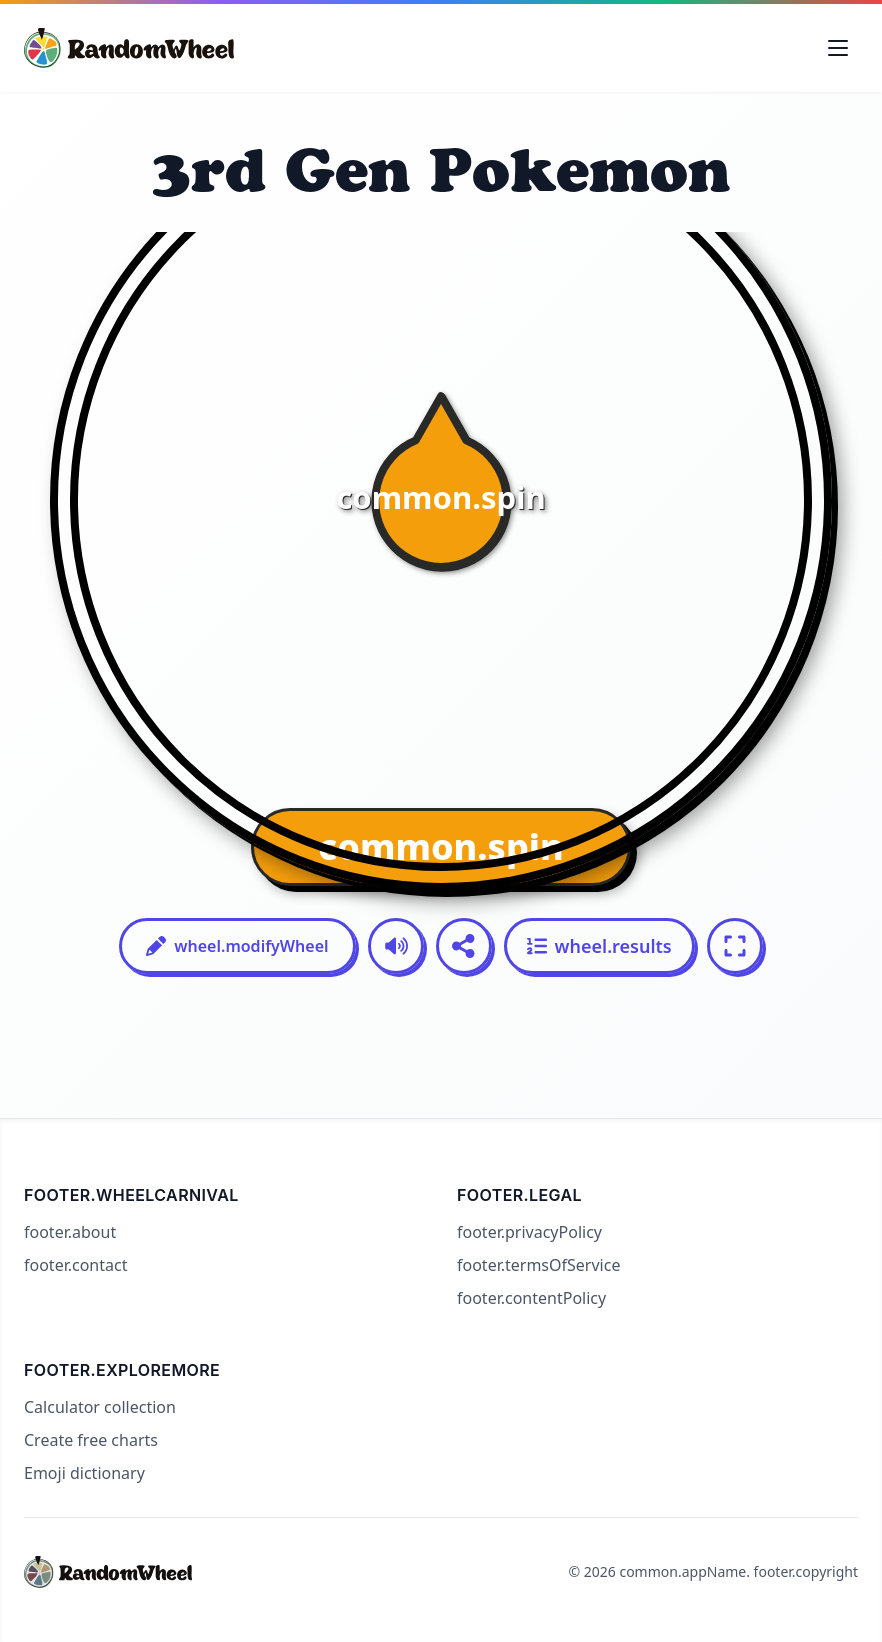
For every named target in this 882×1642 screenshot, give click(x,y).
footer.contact (75, 1265)
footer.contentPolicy (531, 1298)
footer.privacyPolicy (529, 1232)
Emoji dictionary (84, 1473)
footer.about (70, 1232)
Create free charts (91, 1440)
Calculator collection (100, 1407)
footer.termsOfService (538, 1265)
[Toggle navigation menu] (838, 48)
